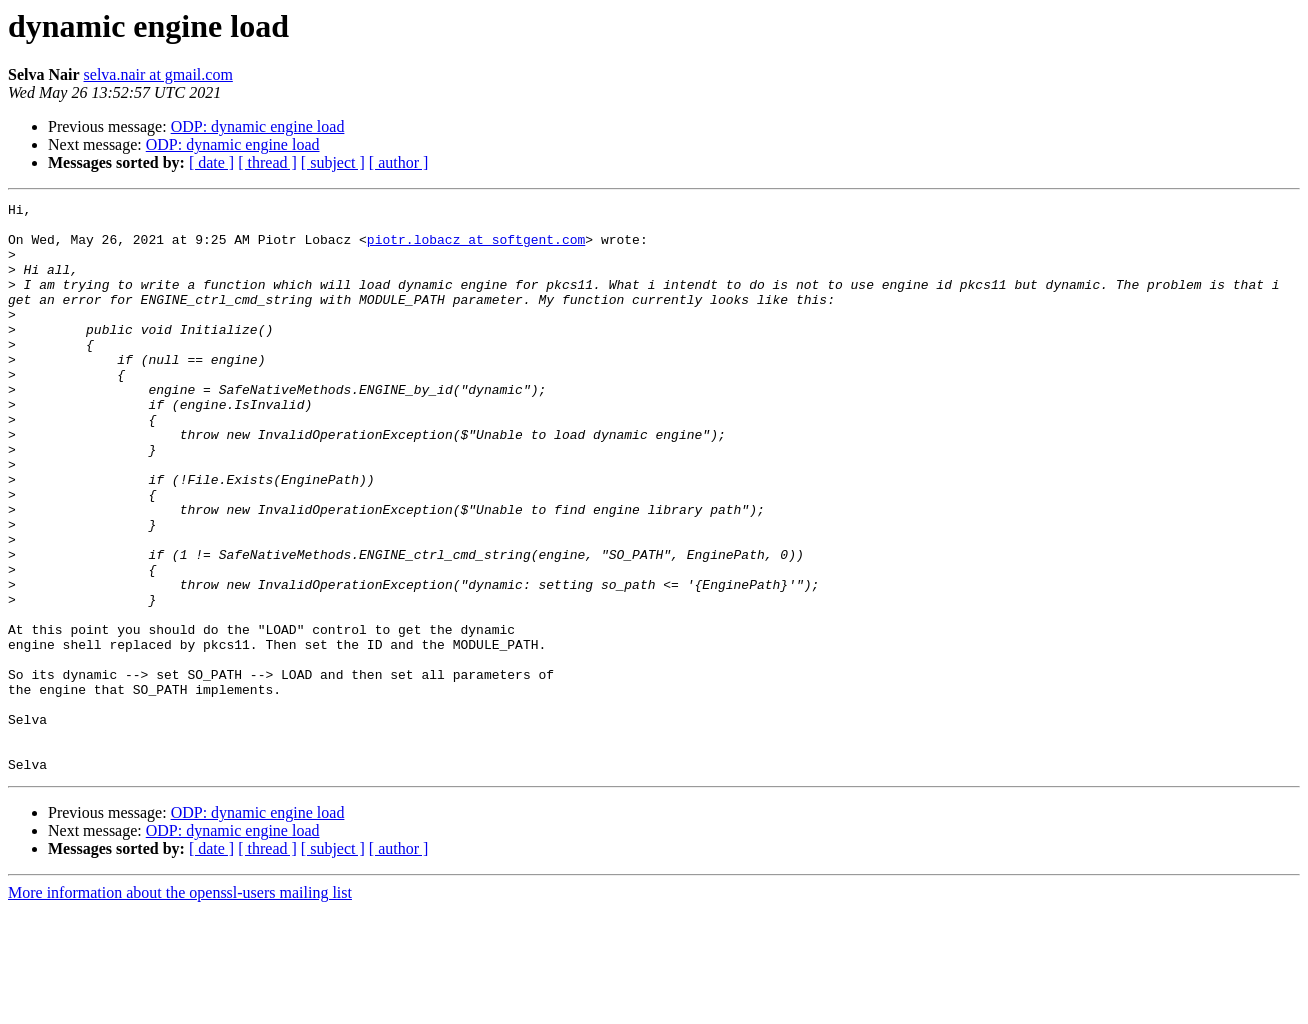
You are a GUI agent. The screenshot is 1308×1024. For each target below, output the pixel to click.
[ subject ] (333, 162)
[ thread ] (267, 162)
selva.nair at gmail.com (158, 74)
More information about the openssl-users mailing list (180, 1006)
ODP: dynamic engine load (258, 126)
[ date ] (211, 162)
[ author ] (399, 162)
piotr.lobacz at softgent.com (476, 248)
